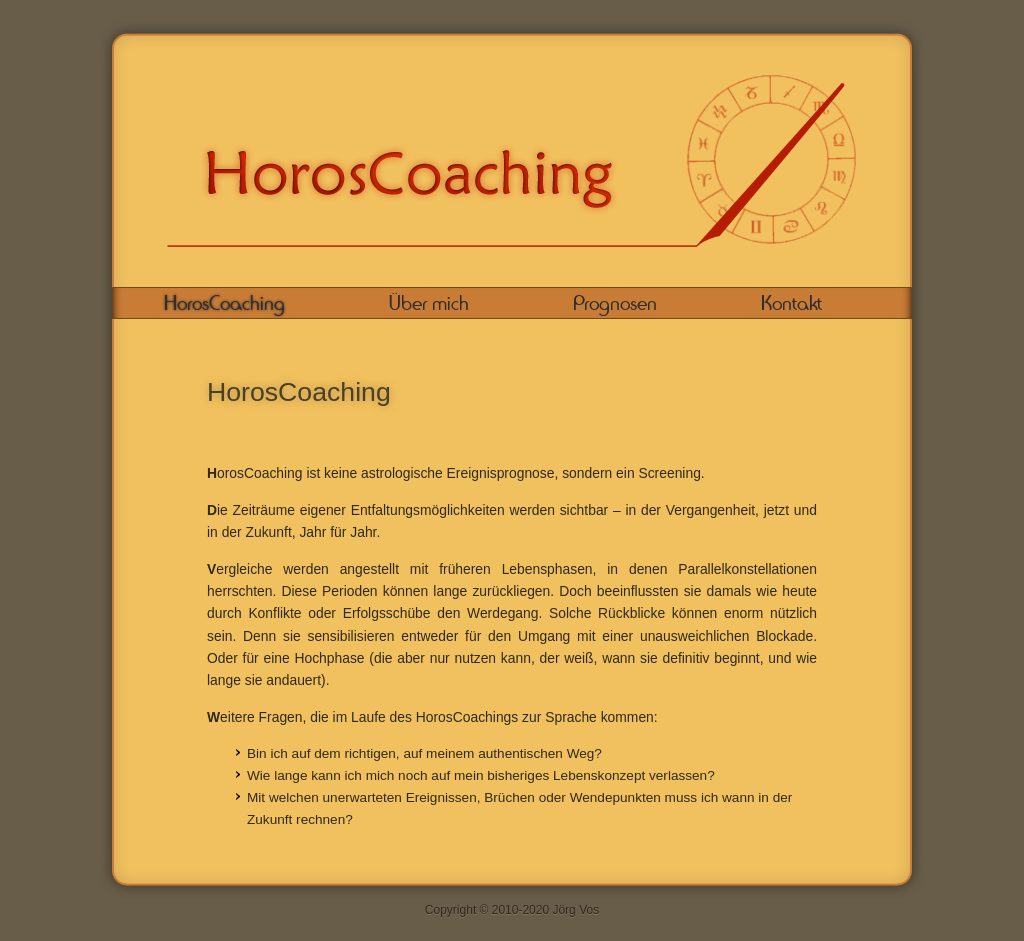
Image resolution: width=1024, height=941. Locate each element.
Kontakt (791, 303)
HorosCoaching (224, 303)
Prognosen (615, 303)
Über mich (429, 303)
